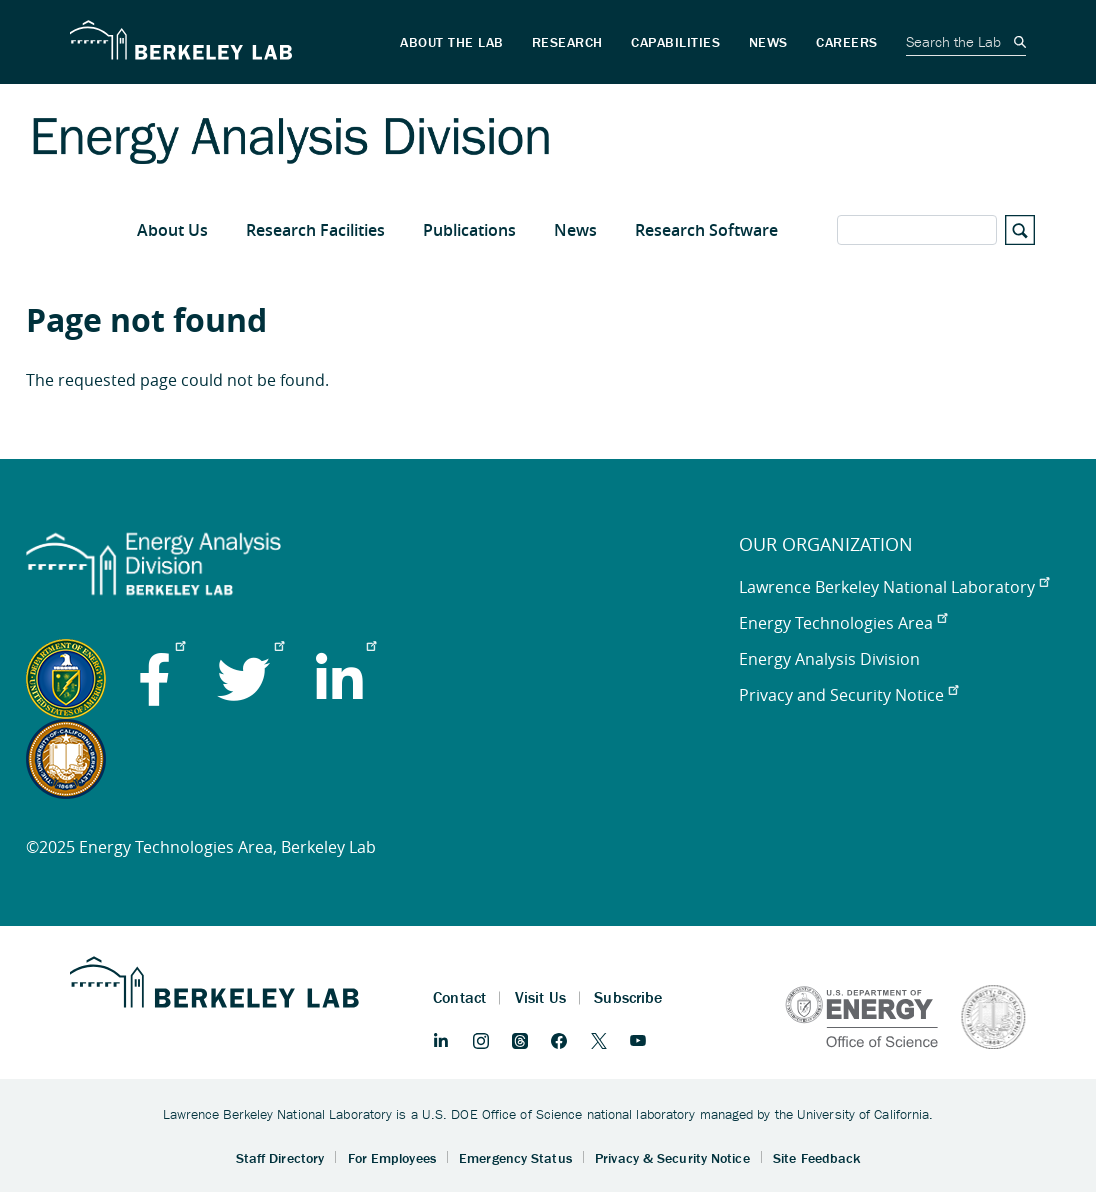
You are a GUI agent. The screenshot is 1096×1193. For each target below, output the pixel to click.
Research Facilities (315, 230)
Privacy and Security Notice (848, 695)
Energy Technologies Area (843, 623)
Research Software (706, 230)
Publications (469, 230)
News (575, 230)
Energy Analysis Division (829, 659)
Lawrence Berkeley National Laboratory (894, 587)
